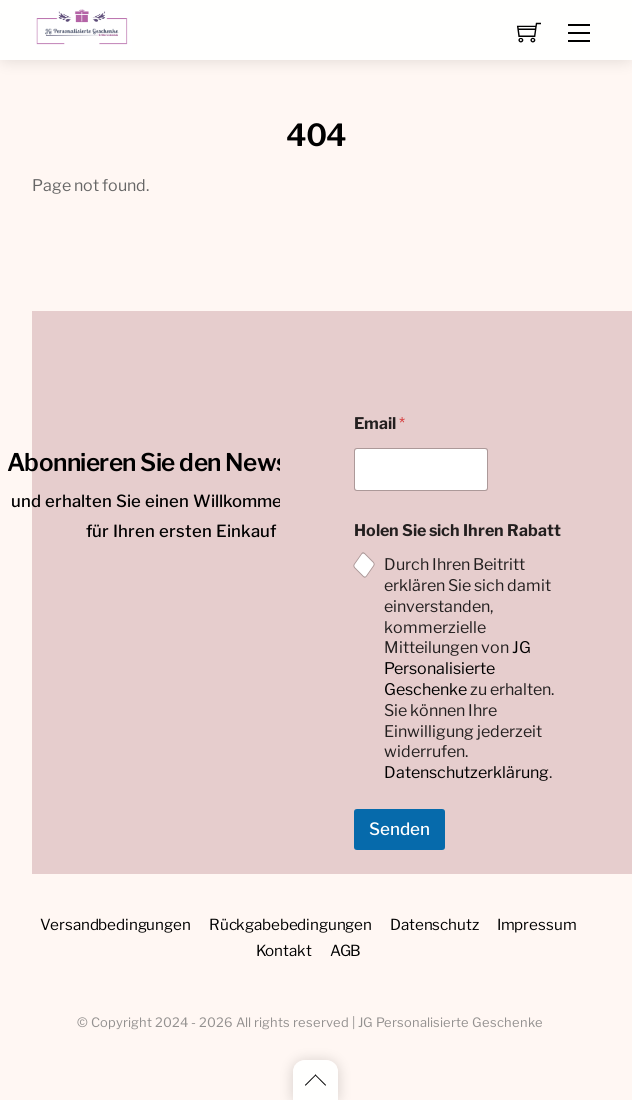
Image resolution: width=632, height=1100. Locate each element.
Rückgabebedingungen (290, 924)
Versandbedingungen (115, 924)
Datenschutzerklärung (466, 772)
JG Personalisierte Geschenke (457, 668)
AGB (346, 950)
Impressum (537, 924)
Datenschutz (434, 924)
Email (379, 423)
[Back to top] (315, 1080)
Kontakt (284, 950)
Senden (399, 829)
